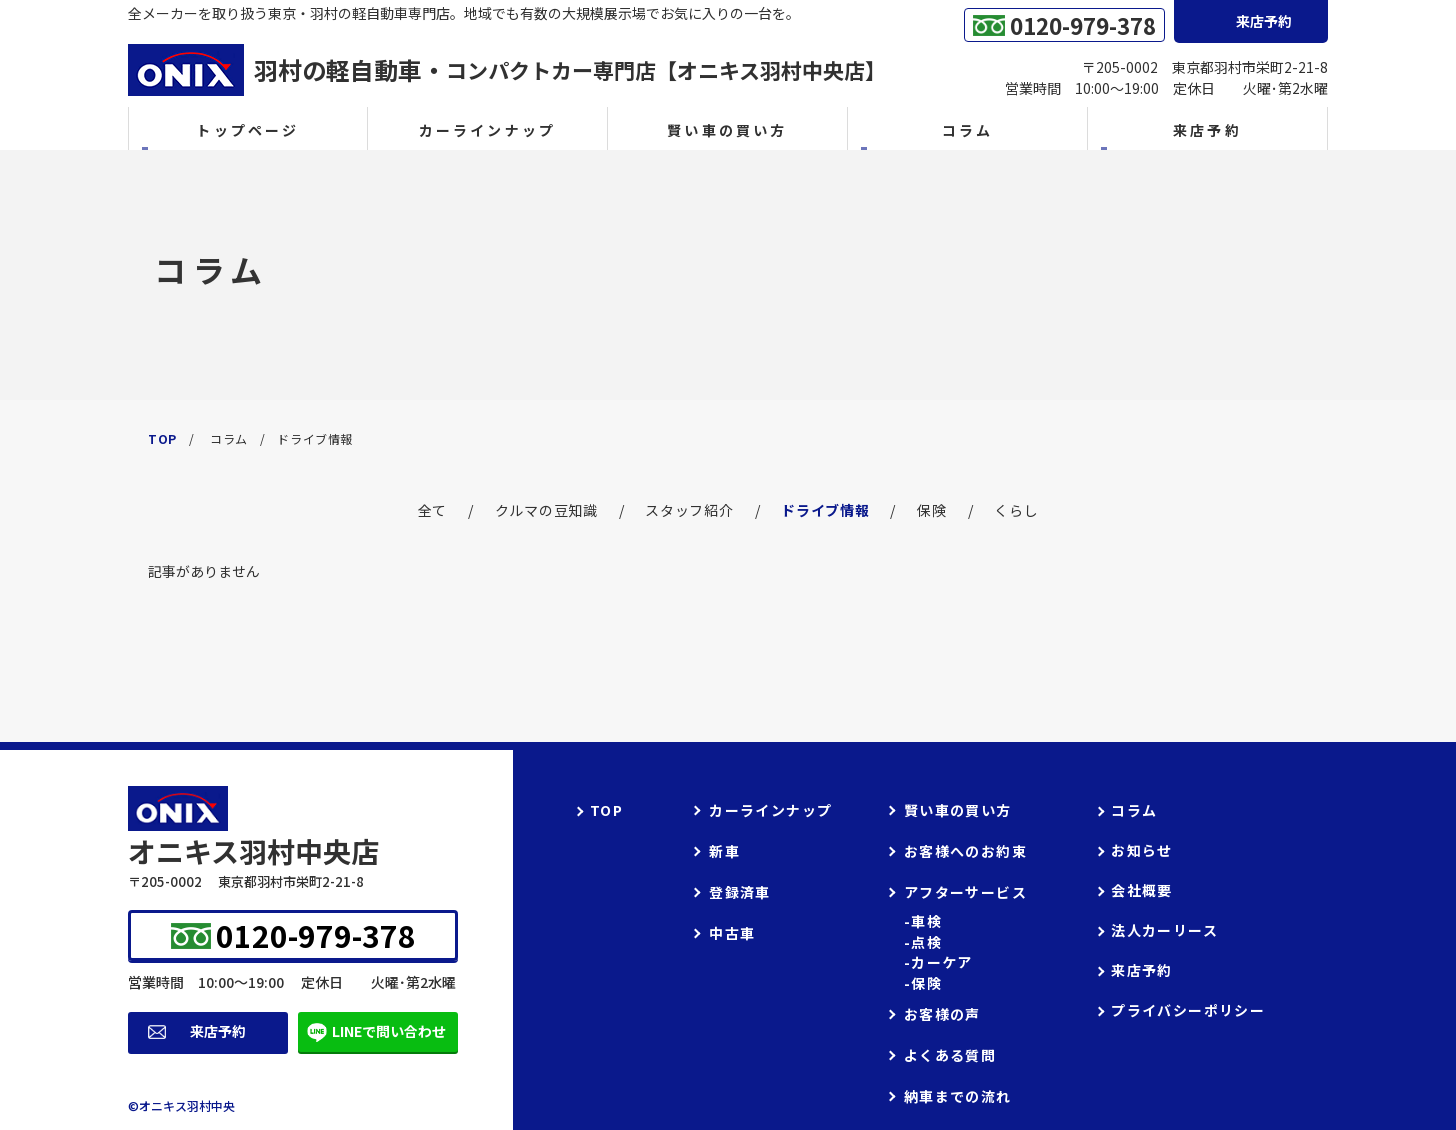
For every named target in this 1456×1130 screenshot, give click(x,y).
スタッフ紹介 (689, 510)
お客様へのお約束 (965, 851)
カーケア (942, 962)
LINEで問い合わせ (389, 1031)
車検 (926, 921)
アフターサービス (965, 892)
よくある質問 (950, 1055)
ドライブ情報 (825, 510)
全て (432, 510)
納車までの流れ (958, 1096)
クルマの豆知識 (546, 510)
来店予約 (218, 1031)
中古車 (732, 933)
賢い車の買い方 (727, 130)
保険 (931, 510)
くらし (1016, 510)
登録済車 (740, 892)
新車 (724, 851)
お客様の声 (942, 1014)
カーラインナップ (488, 130)
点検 (926, 942)
